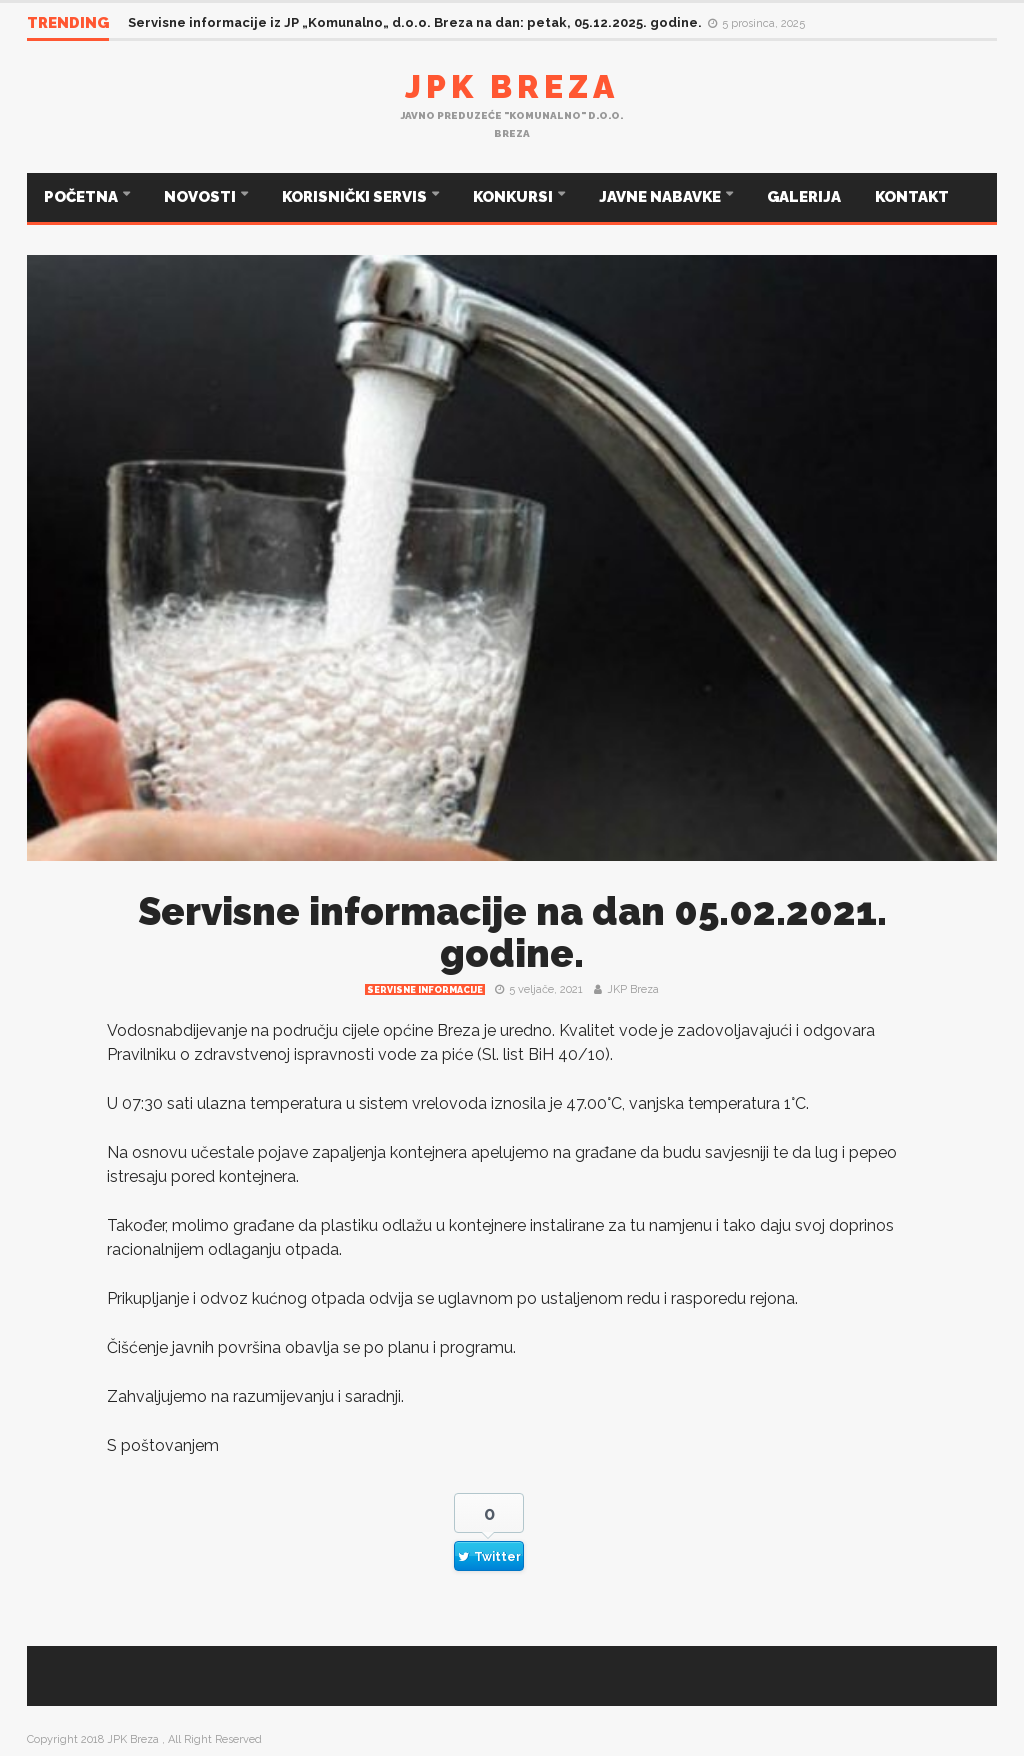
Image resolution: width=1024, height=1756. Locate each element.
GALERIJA (804, 197)
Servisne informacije (425, 990)
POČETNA (82, 197)
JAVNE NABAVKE (661, 197)
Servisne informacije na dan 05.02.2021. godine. (512, 932)
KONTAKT (912, 197)
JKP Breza (633, 989)
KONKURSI (514, 197)
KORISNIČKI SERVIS (356, 197)
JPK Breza (512, 86)
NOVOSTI (201, 197)
